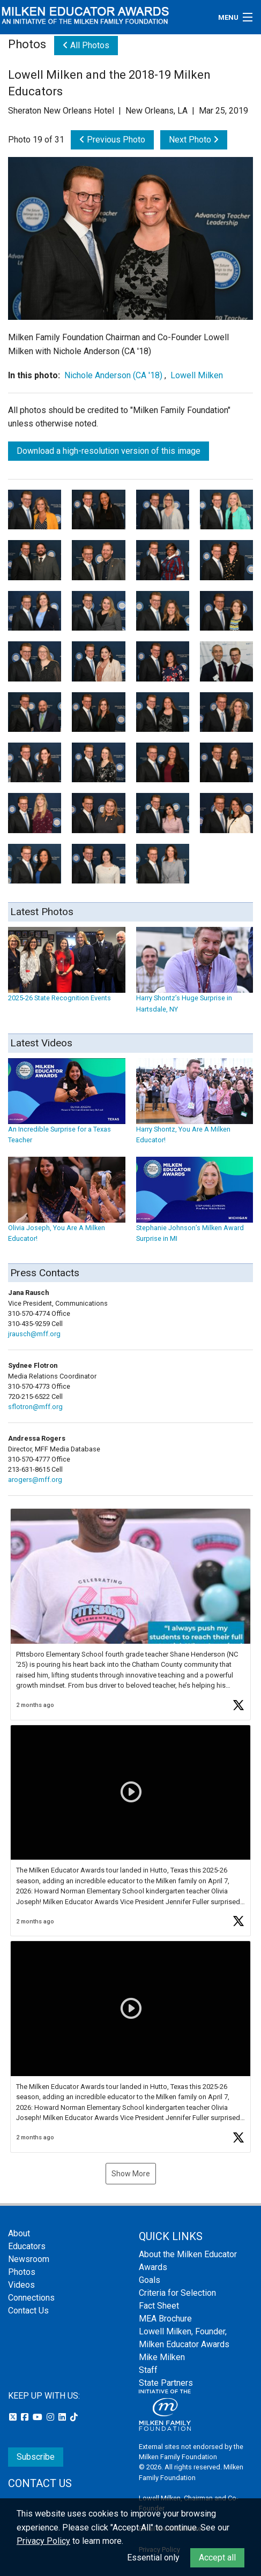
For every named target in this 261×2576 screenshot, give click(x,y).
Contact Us (28, 2310)
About (19, 2233)
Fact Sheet (159, 2306)
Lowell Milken (196, 375)
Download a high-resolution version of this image (108, 451)
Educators (27, 2246)
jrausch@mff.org (34, 1334)
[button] (130, 1614)
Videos (21, 2285)
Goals (149, 2280)
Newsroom (28, 2259)
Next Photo (194, 139)
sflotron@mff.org (35, 1407)
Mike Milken (162, 2357)
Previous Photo (112, 139)
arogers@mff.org (35, 1480)
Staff (148, 2370)
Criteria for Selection (177, 2293)
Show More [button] (130, 2173)
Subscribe (36, 2457)
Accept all (217, 2557)
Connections (31, 2298)
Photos (21, 2272)
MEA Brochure (165, 2318)
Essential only (153, 2557)
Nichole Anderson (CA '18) (113, 375)
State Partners (166, 2383)
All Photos (86, 45)
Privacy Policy (43, 2541)
